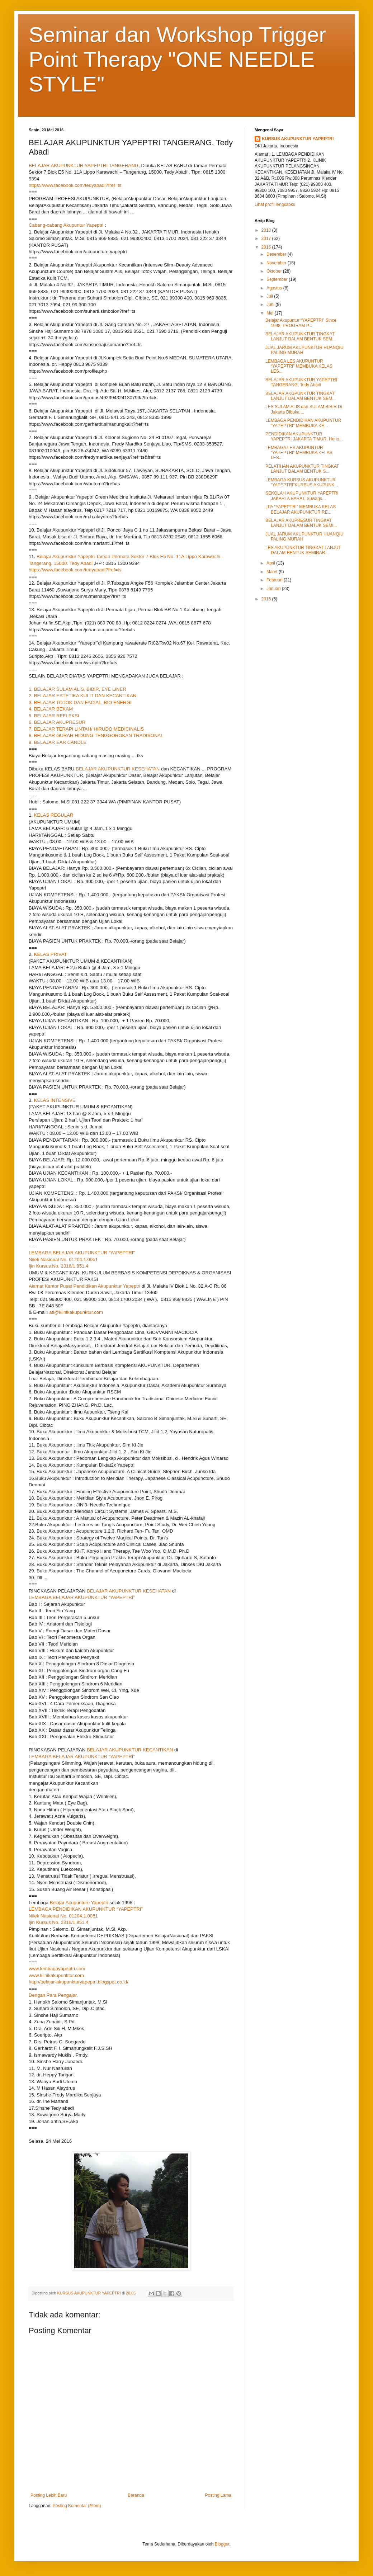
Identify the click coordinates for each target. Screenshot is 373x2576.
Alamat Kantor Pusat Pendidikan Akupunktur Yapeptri (84, 1286)
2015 (266, 598)
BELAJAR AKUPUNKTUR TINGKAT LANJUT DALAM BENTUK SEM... (300, 336)
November (277, 262)
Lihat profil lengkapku (275, 204)
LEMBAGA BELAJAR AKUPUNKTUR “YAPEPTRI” (82, 1252)
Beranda (136, 2495)
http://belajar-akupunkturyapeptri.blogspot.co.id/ (78, 1982)
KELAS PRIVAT (50, 954)
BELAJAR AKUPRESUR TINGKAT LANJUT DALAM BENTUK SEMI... (301, 523)
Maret (272, 571)
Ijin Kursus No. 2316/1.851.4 (58, 1266)
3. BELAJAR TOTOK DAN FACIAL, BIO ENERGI (80, 702)
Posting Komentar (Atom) (77, 2505)
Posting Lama (218, 2495)
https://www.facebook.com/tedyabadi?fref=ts (75, 185)
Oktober (274, 271)
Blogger (222, 2544)
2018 (266, 230)
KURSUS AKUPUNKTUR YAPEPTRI (298, 138)
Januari (274, 588)
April (271, 563)
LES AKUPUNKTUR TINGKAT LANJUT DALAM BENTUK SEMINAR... (303, 550)
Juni (270, 304)
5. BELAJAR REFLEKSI (54, 715)
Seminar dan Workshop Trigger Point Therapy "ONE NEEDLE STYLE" (177, 59)
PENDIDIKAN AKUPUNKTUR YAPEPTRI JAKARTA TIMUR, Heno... (304, 436)
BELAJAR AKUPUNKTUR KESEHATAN (118, 769)
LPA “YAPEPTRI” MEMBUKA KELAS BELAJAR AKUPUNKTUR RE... (300, 509)
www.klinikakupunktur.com (56, 1975)
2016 (266, 247)
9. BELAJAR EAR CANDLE (57, 742)
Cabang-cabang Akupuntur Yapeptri (66, 225)
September (277, 279)
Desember (277, 254)
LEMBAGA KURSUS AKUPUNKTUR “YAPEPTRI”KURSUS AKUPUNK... (301, 482)
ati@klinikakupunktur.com (76, 1312)
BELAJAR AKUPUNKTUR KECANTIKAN (130, 1749)
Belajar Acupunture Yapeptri (79, 1902)
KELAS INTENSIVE (55, 1100)
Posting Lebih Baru (48, 2495)
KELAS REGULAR (54, 815)
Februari (275, 579)
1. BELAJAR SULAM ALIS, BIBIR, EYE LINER (77, 689)
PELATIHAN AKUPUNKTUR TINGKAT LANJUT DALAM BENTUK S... (302, 469)
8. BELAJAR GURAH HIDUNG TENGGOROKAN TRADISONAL (96, 735)
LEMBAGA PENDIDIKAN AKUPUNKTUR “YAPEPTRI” (86, 1909)
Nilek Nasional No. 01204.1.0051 (63, 1259)
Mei (270, 313)
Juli (270, 296)
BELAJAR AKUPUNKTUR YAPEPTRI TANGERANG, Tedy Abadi (301, 382)
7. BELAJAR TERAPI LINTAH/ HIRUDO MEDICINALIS (86, 729)
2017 (266, 238)
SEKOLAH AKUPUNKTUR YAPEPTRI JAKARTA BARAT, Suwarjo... (302, 496)
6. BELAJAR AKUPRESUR (57, 722)
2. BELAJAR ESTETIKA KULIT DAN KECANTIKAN (82, 695)
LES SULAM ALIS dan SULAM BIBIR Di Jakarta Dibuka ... (303, 409)
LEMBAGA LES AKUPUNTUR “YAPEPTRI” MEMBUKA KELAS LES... (298, 366)
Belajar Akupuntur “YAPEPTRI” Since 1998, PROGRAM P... (300, 323)
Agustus (274, 288)
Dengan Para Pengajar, (53, 1995)
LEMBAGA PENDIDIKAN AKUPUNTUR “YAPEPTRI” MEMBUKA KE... (303, 423)
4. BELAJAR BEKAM (51, 709)
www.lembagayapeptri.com (57, 1968)
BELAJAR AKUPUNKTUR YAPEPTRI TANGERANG (83, 165)
